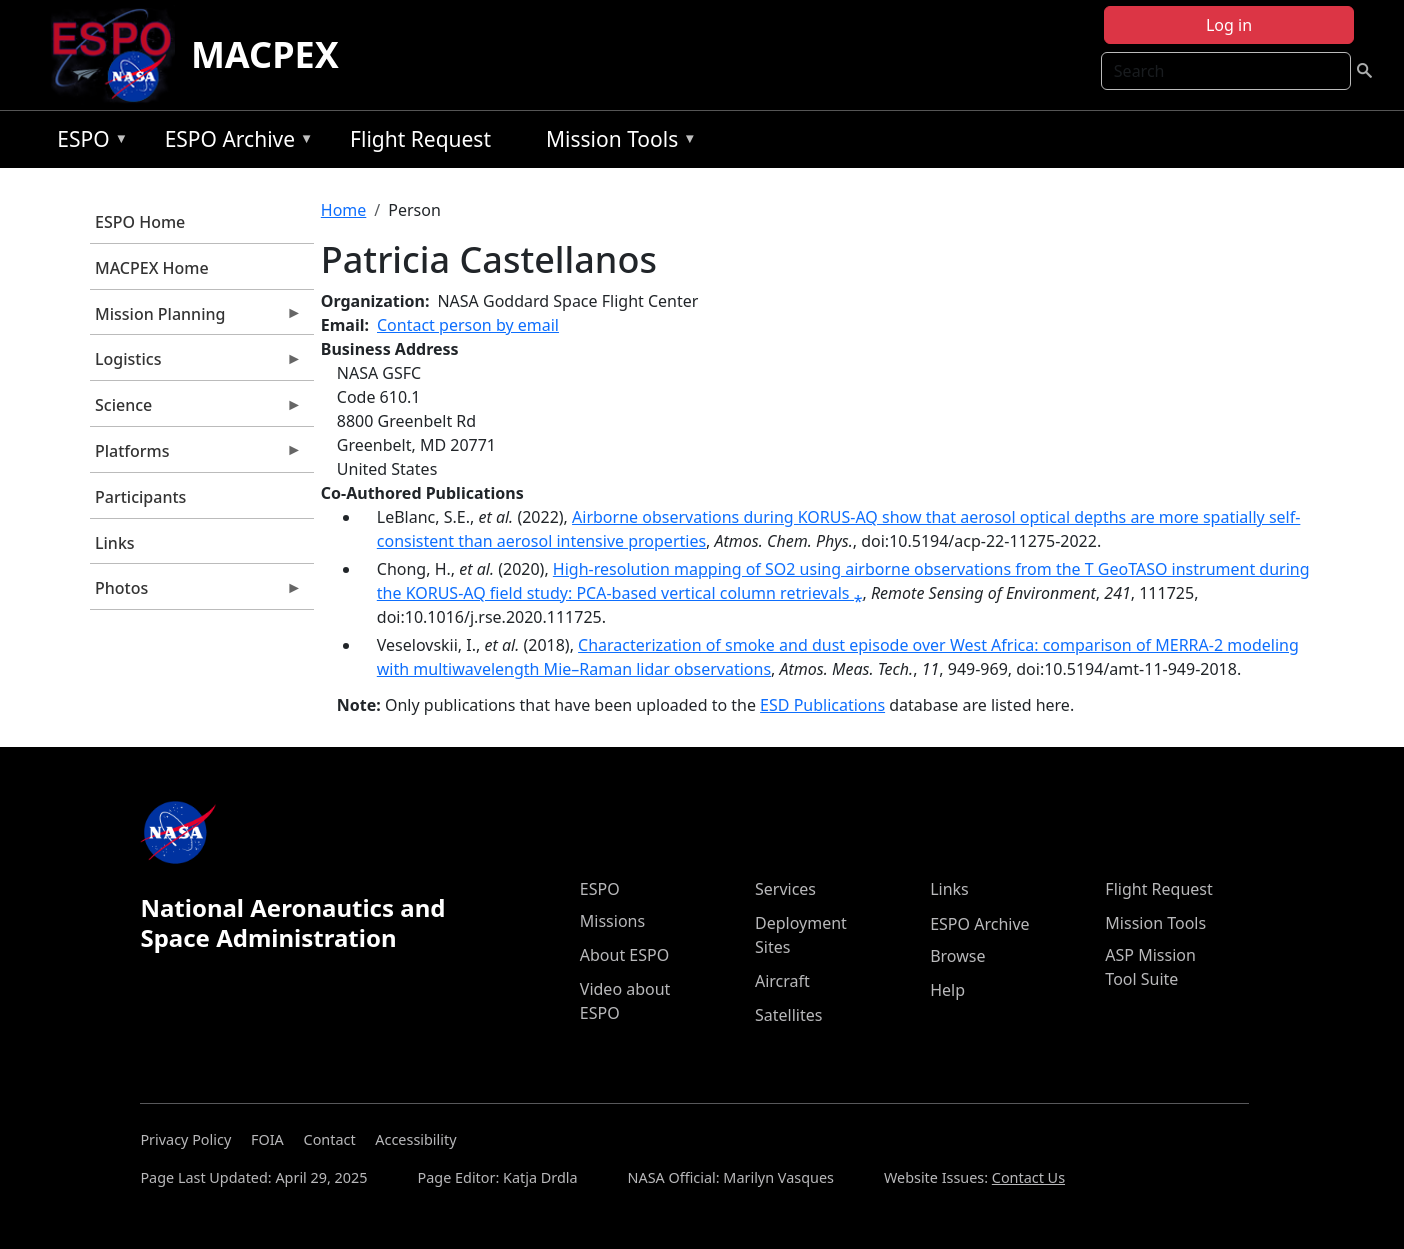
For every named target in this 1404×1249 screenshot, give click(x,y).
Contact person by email (468, 325)
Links (115, 543)
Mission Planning (196, 319)
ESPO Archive (234, 142)
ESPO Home (140, 222)
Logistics (196, 364)
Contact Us (1028, 1177)
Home (344, 210)
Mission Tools (616, 142)
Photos (196, 593)
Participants (140, 497)
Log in (1229, 25)
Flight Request (420, 139)
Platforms (196, 456)
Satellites (788, 1015)
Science (196, 410)
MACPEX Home (152, 268)
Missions (612, 921)
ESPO (87, 142)
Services (785, 889)
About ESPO (624, 955)
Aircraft (782, 981)
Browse (957, 956)
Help (947, 990)
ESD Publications (822, 705)
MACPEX (265, 54)
